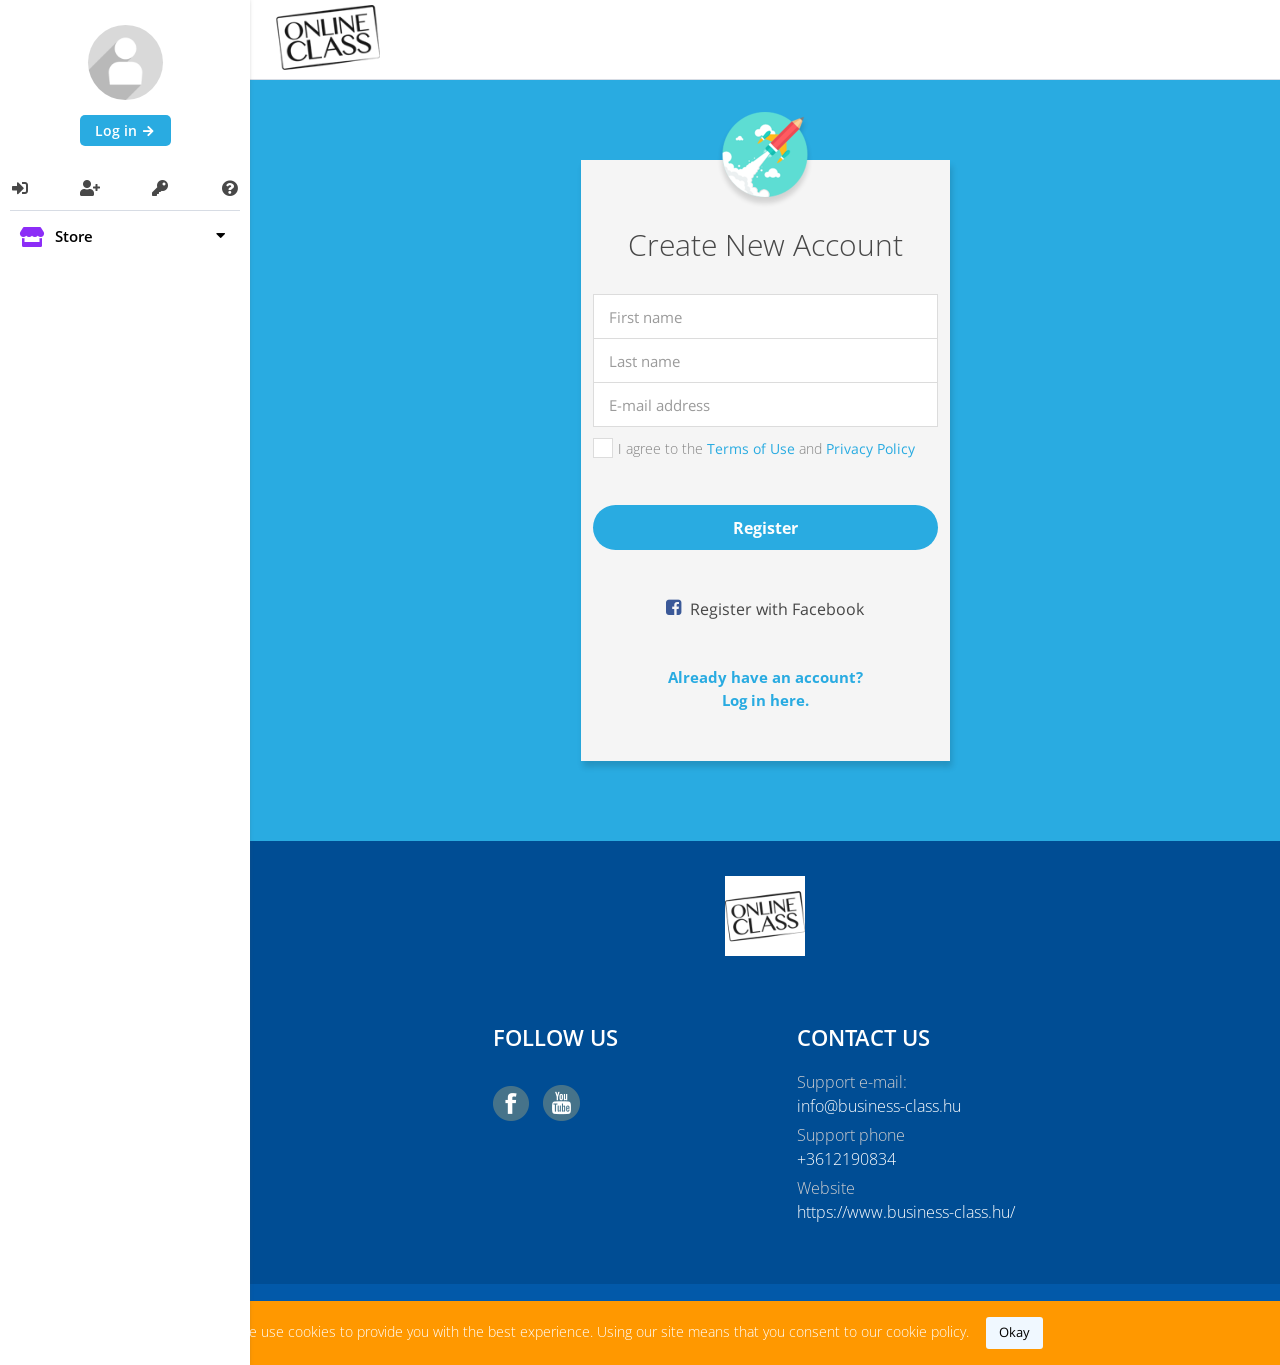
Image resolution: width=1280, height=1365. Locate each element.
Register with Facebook (775, 609)
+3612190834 (846, 1159)
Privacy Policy (870, 448)
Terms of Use (751, 448)
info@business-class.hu (879, 1106)
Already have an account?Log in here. (765, 688)
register (765, 528)
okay (1014, 1332)
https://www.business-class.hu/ (906, 1212)
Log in (125, 130)
